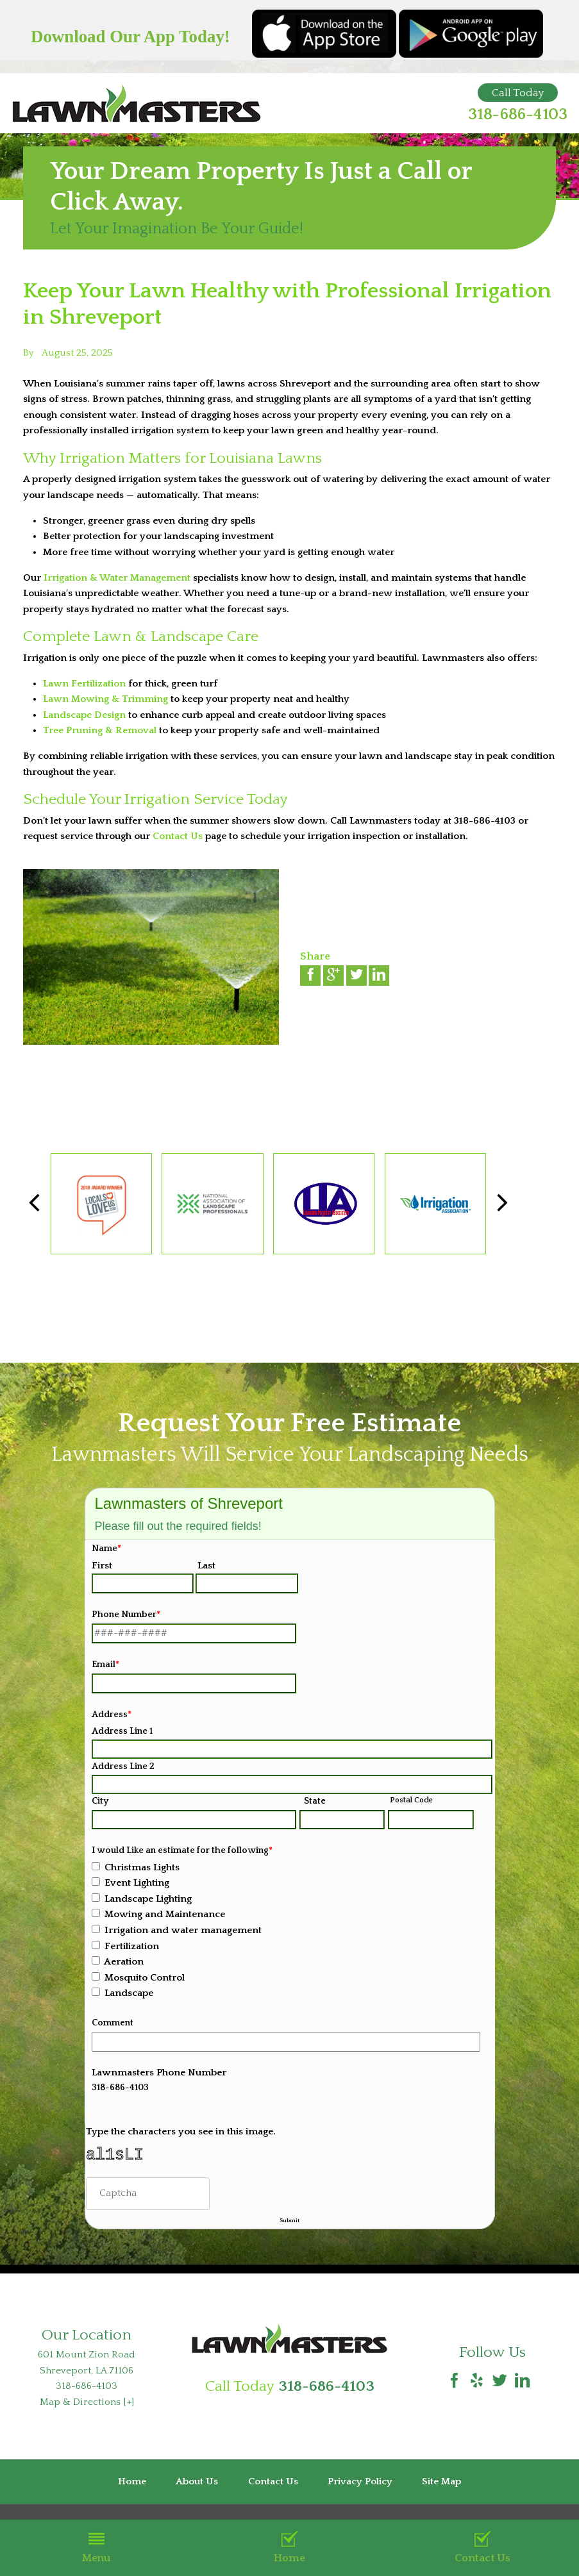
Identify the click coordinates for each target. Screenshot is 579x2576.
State (315, 1801)
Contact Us (482, 2547)
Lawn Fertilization (84, 683)
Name (106, 1548)
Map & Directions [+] (87, 2414)
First (102, 1565)
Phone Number (126, 1614)
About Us (197, 2493)
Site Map (441, 2493)
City (100, 1801)
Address (111, 1714)
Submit (289, 2227)
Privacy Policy (360, 2493)
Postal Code (411, 1800)
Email (105, 1664)
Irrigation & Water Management (117, 577)
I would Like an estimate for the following (182, 1850)
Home (289, 2547)
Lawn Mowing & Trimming (105, 699)
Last (206, 1565)
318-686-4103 (517, 114)
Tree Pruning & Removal (99, 730)
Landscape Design (84, 715)
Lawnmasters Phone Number (159, 2072)
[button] (502, 1203)
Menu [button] (96, 2547)
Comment (112, 2023)
